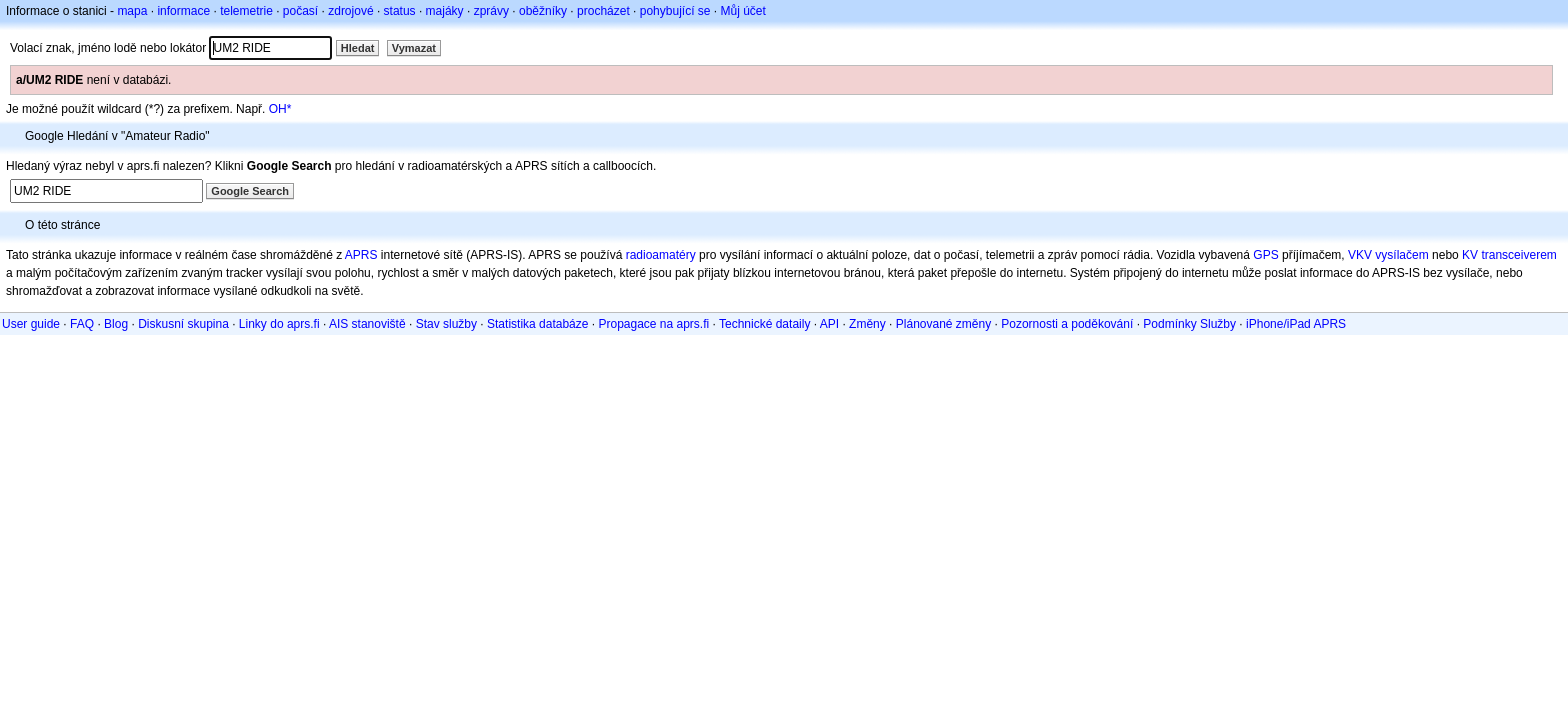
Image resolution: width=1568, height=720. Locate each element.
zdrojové (350, 11)
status (400, 11)
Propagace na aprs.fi (653, 324)
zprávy (491, 11)
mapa (132, 11)
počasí (300, 11)
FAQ (82, 324)
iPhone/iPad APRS (1296, 324)
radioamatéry (661, 255)
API (829, 324)
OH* (280, 109)
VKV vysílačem (1388, 255)
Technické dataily (764, 324)
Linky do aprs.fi (279, 324)
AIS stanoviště (367, 324)
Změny (867, 324)
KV (1470, 255)
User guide (31, 324)
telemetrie (246, 11)
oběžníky (543, 11)
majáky (445, 11)
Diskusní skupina (183, 324)
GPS (1265, 255)
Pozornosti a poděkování (1067, 324)
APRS (361, 255)
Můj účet (743, 11)
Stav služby (446, 324)
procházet (603, 11)
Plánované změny (943, 324)
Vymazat (414, 48)
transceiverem (1518, 255)
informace (183, 11)
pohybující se (675, 11)
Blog (116, 324)
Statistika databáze (537, 324)
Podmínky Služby (1189, 324)
